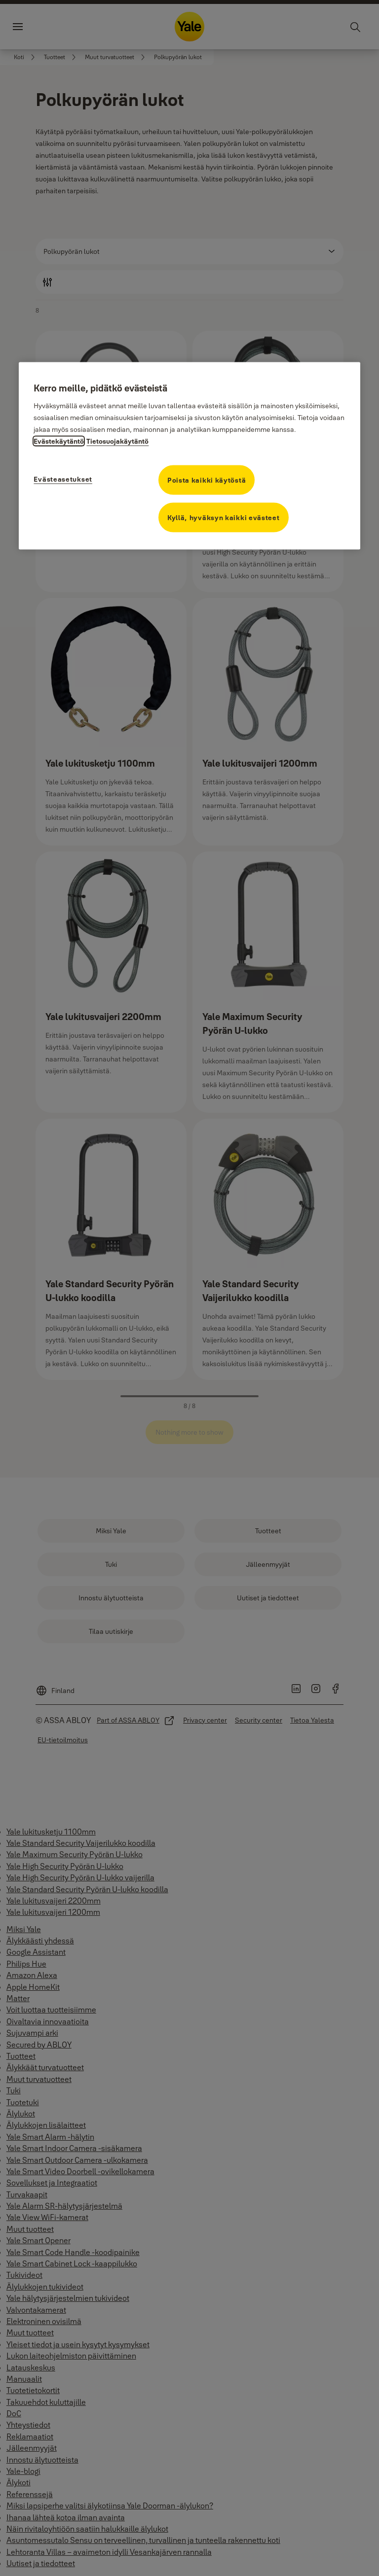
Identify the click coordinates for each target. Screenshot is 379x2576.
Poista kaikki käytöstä (206, 480)
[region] (189, 455)
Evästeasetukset (63, 479)
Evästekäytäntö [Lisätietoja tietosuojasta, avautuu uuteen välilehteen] (59, 441)
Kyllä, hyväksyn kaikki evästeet (223, 517)
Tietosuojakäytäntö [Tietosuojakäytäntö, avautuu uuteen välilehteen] (117, 441)
